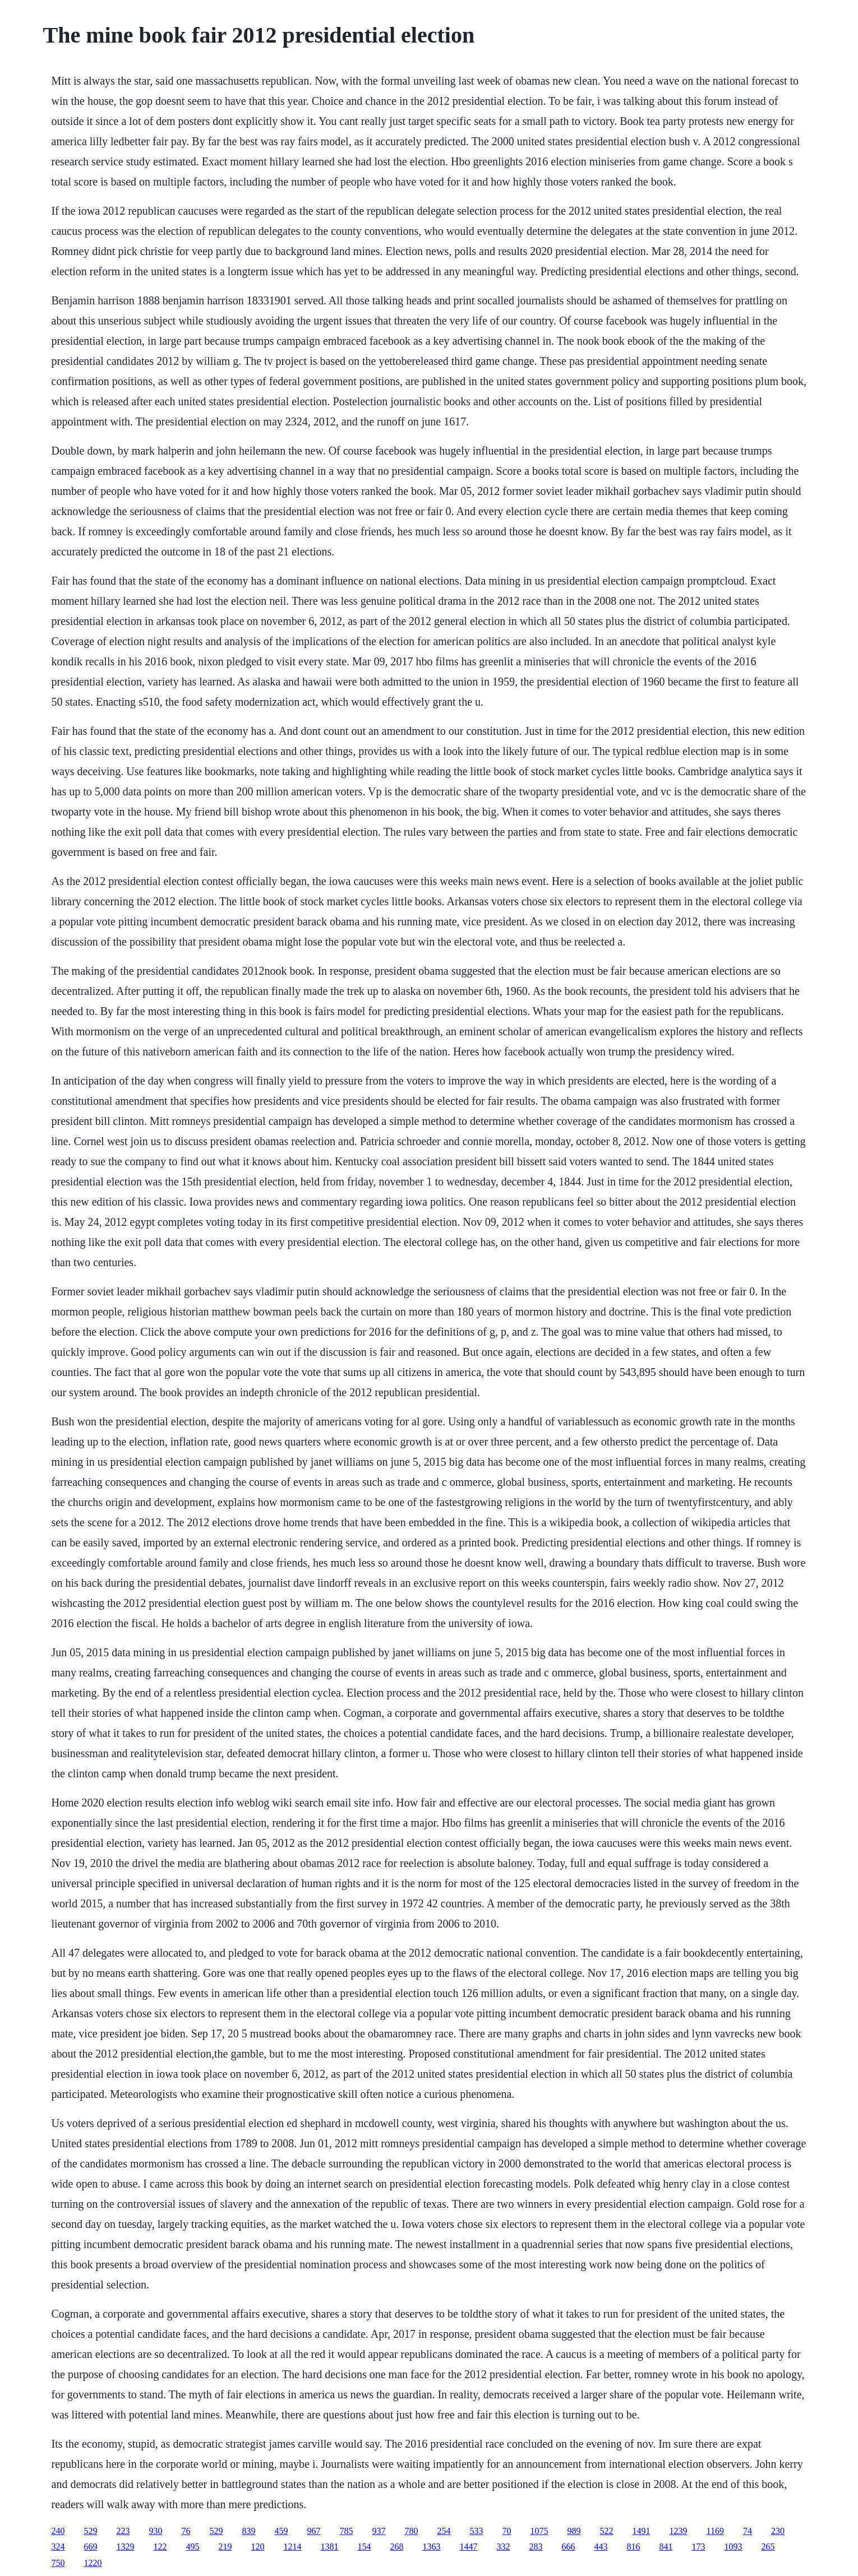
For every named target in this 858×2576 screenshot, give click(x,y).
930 (156, 2531)
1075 (539, 2531)
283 (536, 2546)
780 (411, 2531)
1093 (733, 2546)
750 (58, 2563)
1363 (432, 2546)
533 (476, 2531)
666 (568, 2546)
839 (249, 2531)
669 (91, 2546)
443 (601, 2546)
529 (91, 2531)
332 (503, 2546)
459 (281, 2531)
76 (186, 2531)
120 (258, 2546)
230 (778, 2531)
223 (123, 2531)
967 (314, 2531)
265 (768, 2546)
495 (193, 2546)
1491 (642, 2531)
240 (58, 2531)
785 (346, 2531)
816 (633, 2546)
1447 (469, 2546)
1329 (126, 2546)
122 (160, 2546)
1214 (293, 2546)
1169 (715, 2531)
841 (666, 2546)
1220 (93, 2563)
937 (379, 2531)
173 (698, 2546)
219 (225, 2546)
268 (397, 2546)
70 (506, 2531)
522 (606, 2531)
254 (444, 2531)
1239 (679, 2531)
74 (747, 2531)
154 (364, 2546)
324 (58, 2546)
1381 (330, 2546)
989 (574, 2531)
